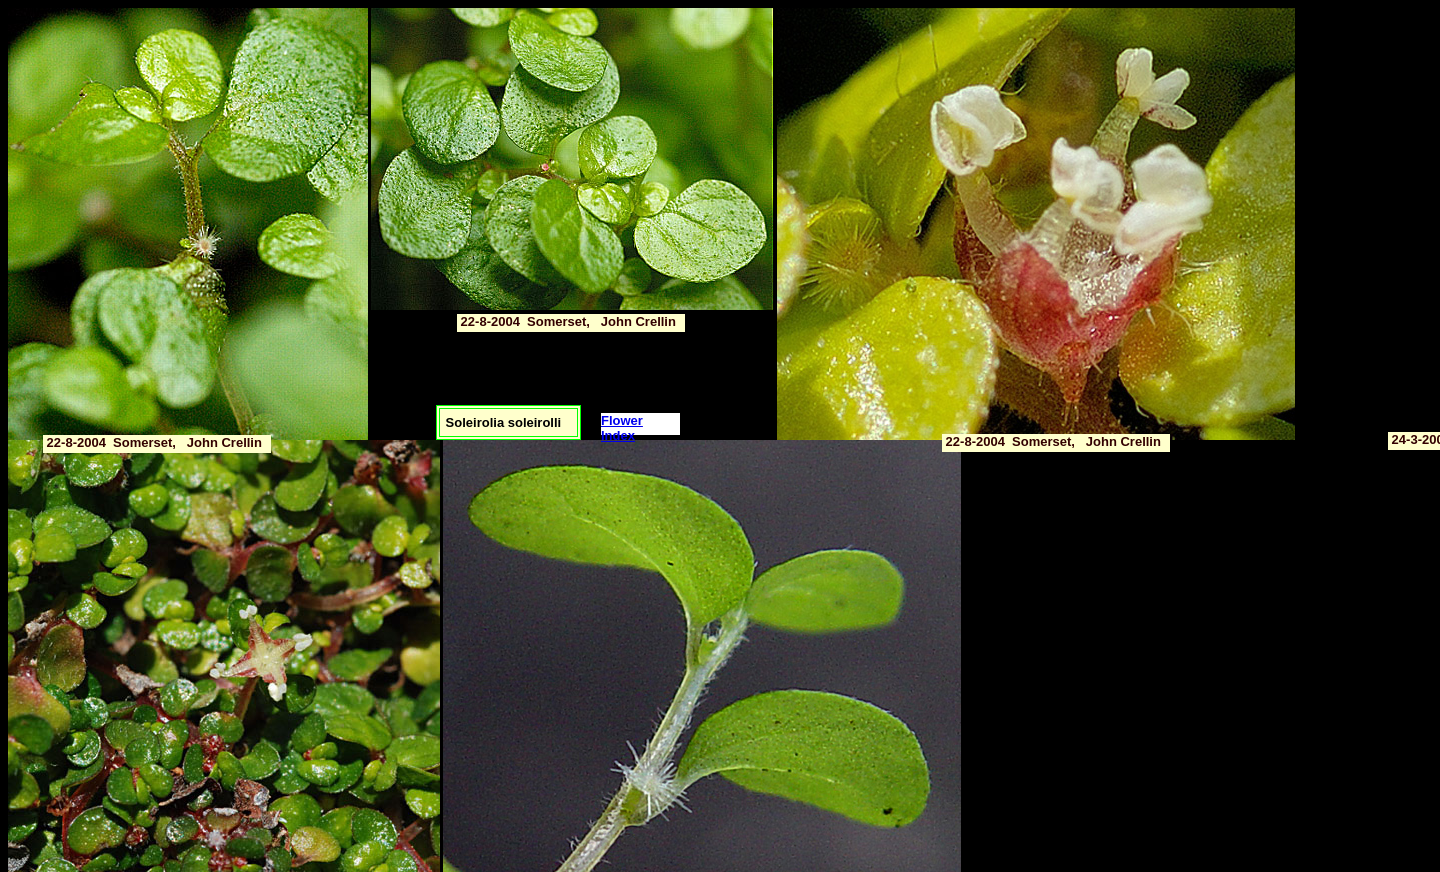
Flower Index (622, 428)
